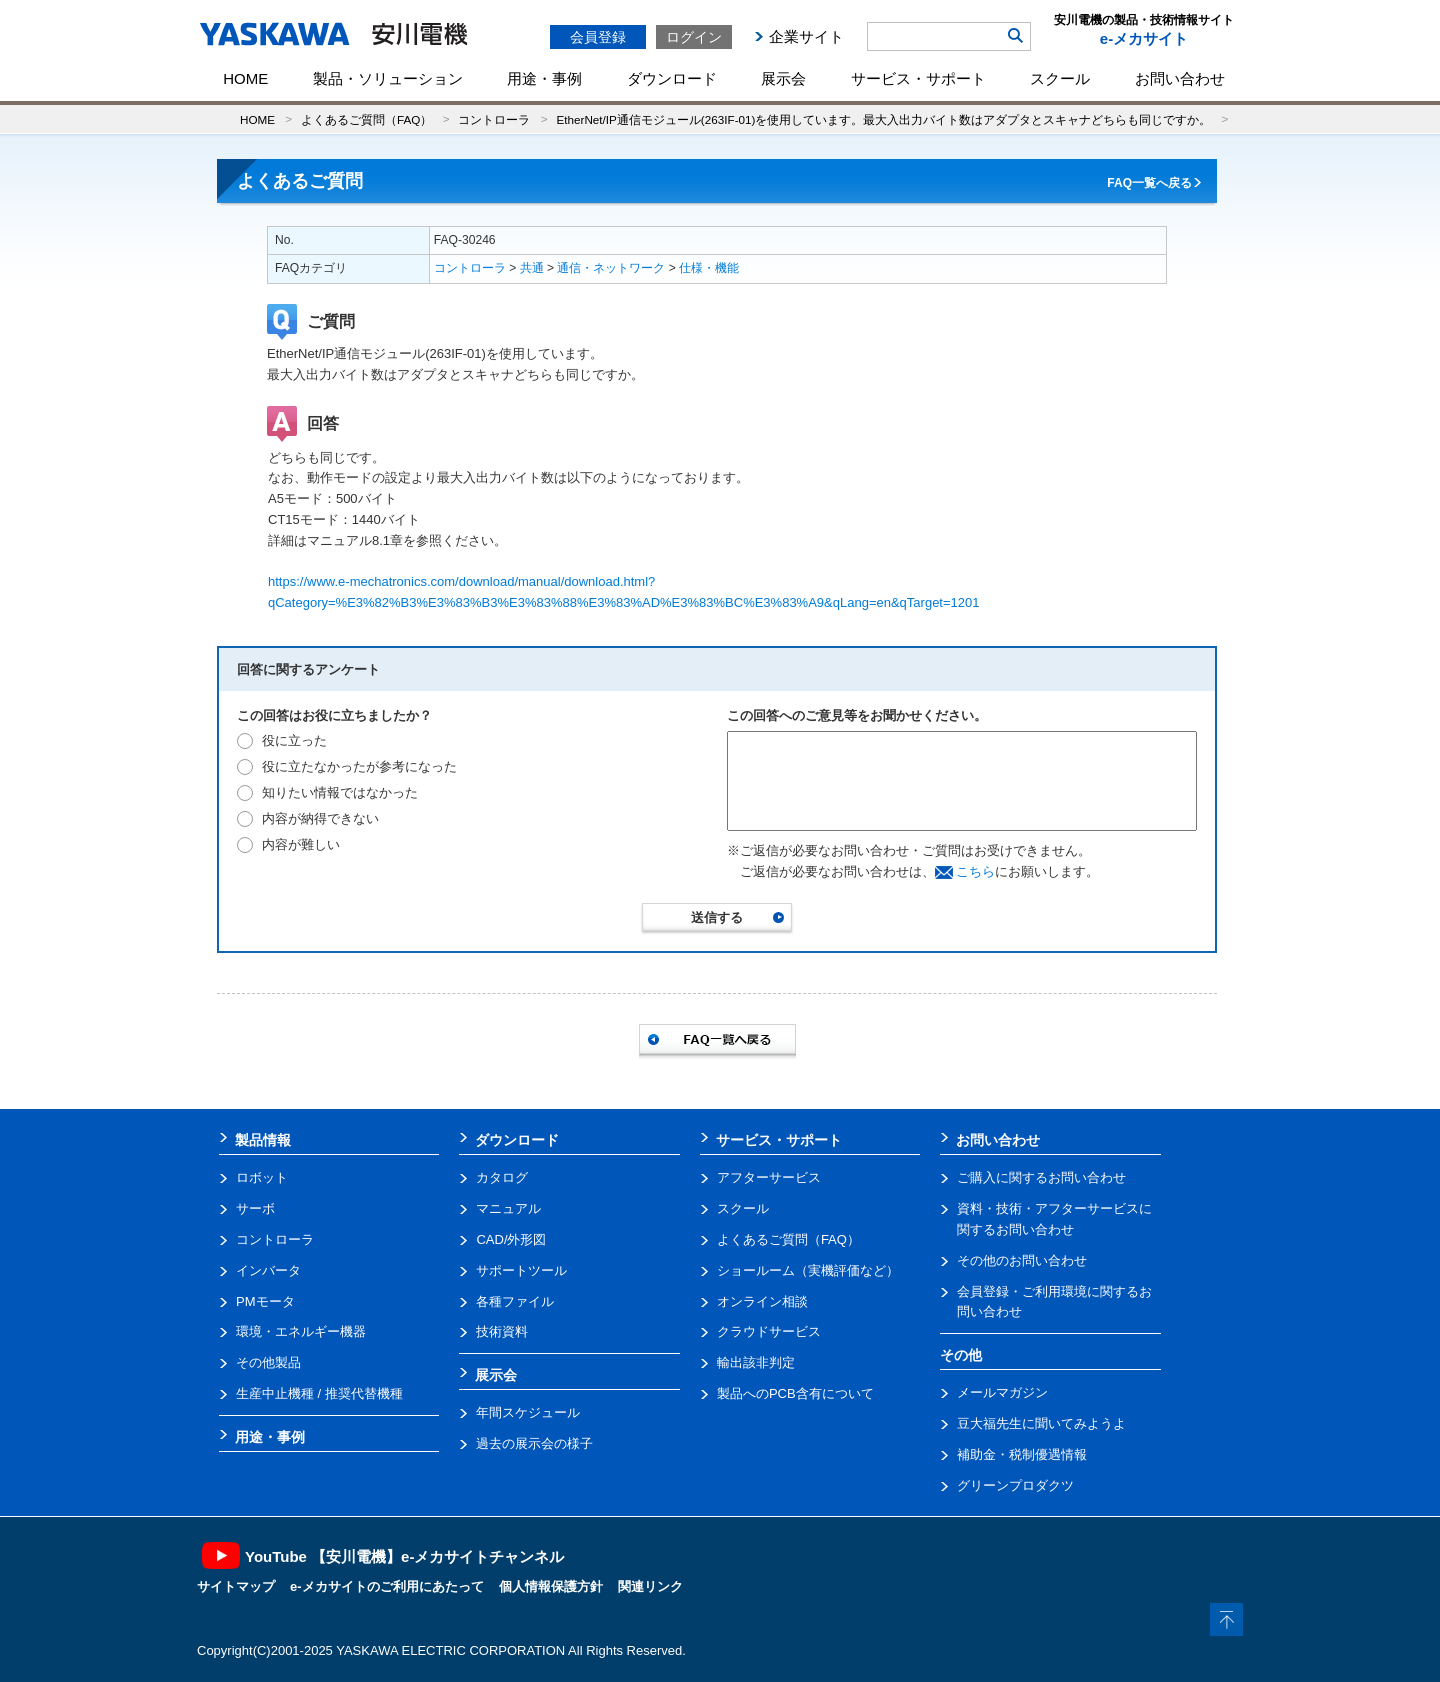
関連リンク (650, 1586)
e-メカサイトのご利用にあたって (387, 1586)
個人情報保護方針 (551, 1586)
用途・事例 (544, 78)
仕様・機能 (709, 268)
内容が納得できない (320, 818)
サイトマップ (236, 1586)
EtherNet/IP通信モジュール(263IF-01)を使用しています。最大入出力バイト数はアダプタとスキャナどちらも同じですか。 (883, 119)
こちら (975, 871)
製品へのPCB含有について (795, 1393)
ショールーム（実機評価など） (808, 1270)
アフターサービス (769, 1177)
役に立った (294, 740)
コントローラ (494, 119)
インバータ (268, 1270)
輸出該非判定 (756, 1362)
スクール (1060, 78)
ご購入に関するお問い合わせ (1041, 1177)
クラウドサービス (769, 1331)
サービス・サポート (918, 78)
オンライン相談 (762, 1301)
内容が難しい (301, 844)
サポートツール (521, 1270)
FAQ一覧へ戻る (1149, 183)
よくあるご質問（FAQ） (366, 119)
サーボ (255, 1208)
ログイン (694, 37)
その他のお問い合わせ (1022, 1260)
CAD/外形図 (511, 1239)
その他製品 (268, 1362)
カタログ (502, 1177)
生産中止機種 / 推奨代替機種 (319, 1393)
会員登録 (598, 37)
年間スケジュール (528, 1412)
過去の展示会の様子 (534, 1443)
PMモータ (265, 1301)
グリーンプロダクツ (1015, 1485)
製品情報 (263, 1140)
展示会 (783, 78)
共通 (532, 268)
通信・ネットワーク (611, 268)
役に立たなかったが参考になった (359, 766)
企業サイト (806, 36)
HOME (245, 78)
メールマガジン (1002, 1392)
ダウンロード (672, 78)
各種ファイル (515, 1301)
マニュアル (508, 1208)
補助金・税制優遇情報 (1022, 1454)
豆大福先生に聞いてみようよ (1041, 1423)
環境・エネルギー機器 (301, 1331)
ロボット (262, 1177)
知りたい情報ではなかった (340, 792)
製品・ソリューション (388, 78)
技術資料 (502, 1331)
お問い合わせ (1180, 78)
